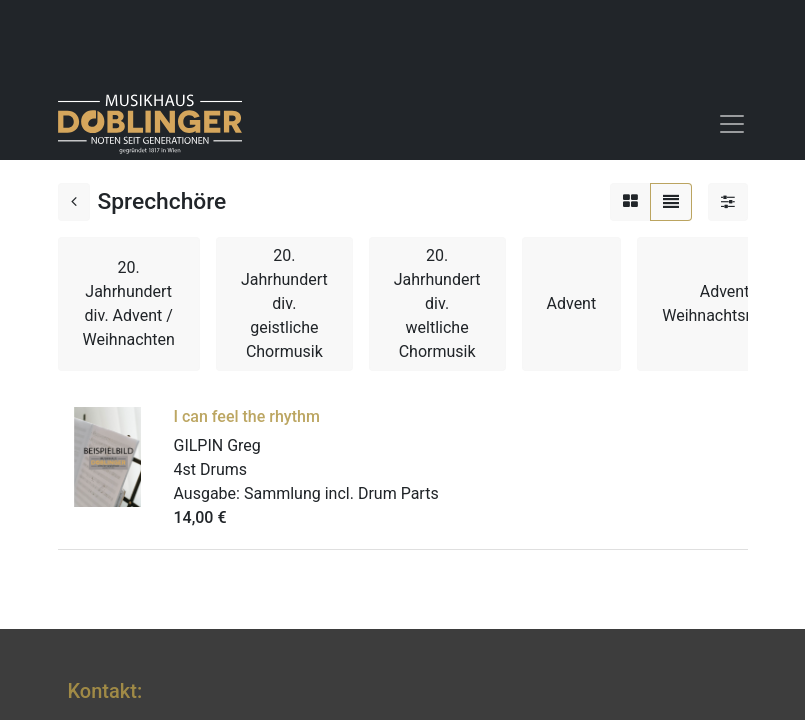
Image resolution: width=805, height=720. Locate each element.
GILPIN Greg (217, 445)
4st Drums (210, 469)
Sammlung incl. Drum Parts (341, 493)
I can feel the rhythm (247, 416)
